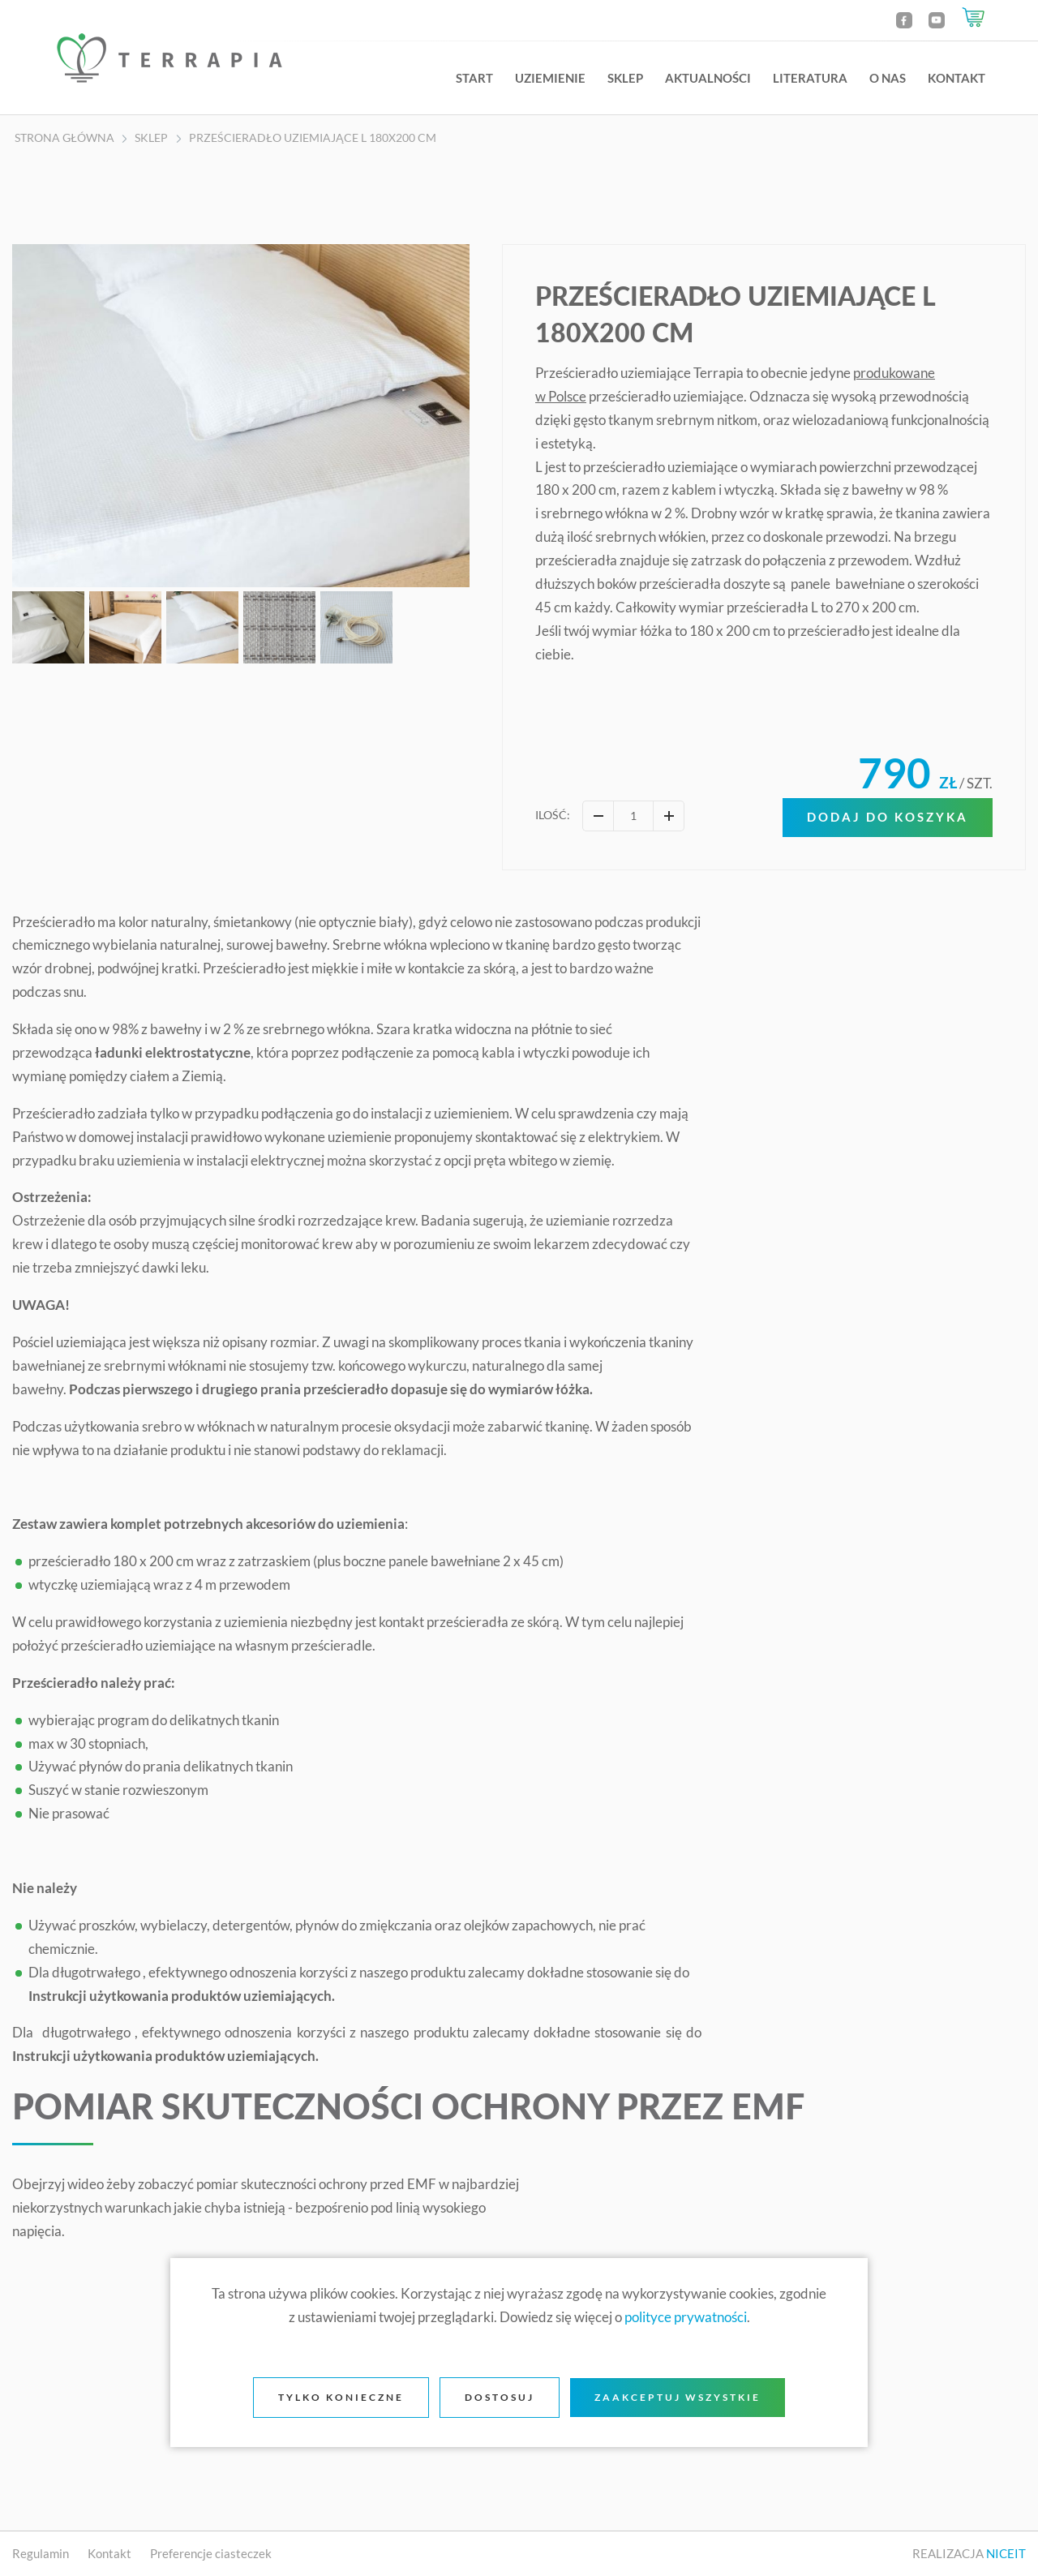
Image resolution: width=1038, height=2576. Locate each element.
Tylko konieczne (341, 2397)
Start (474, 78)
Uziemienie (550, 78)
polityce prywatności (685, 2316)
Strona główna (64, 137)
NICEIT (1006, 2553)
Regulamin (41, 2553)
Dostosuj (499, 2397)
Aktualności (708, 78)
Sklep (625, 78)
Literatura (810, 78)
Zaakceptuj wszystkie (677, 2397)
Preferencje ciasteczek (211, 2553)
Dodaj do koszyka (887, 816)
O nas (887, 78)
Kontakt (956, 78)
